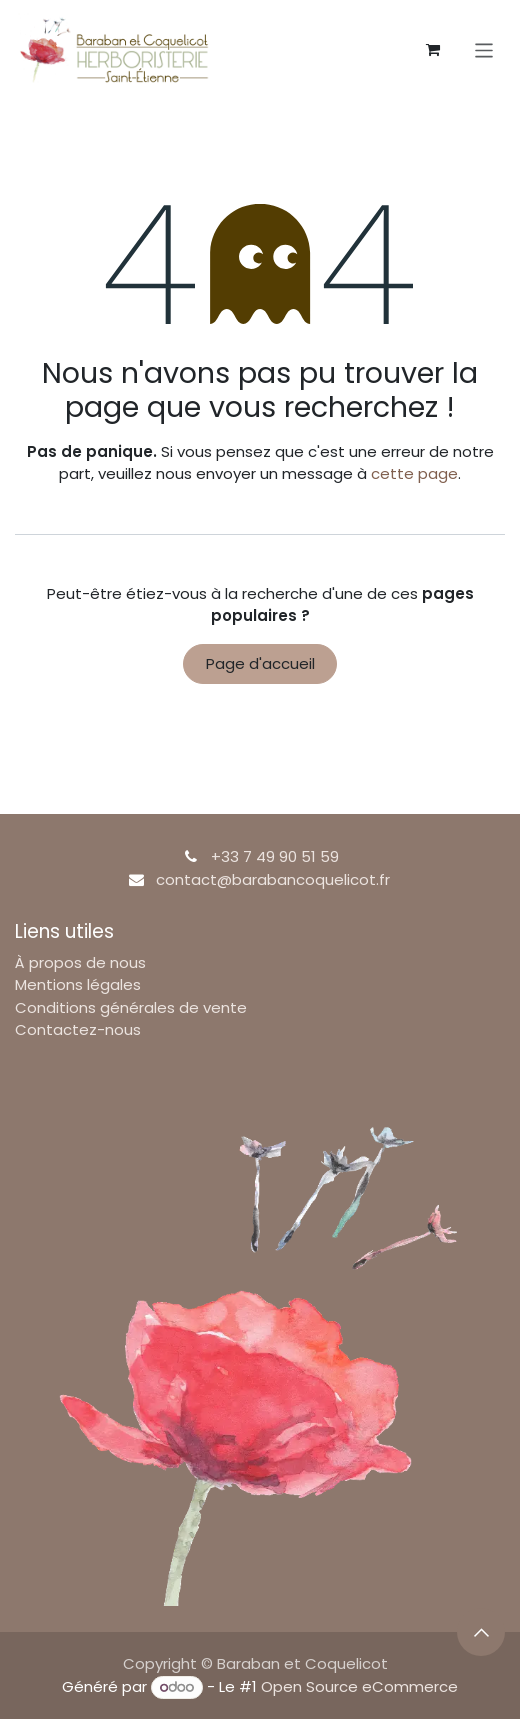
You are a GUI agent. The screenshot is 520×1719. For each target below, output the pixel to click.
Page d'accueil (260, 663)
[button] (481, 1632)
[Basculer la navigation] (484, 49)
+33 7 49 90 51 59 (275, 856)
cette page (414, 473)
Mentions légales (78, 984)
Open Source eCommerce (359, 1686)
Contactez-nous (78, 1029)
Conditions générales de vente (131, 1007)
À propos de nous (80, 962)
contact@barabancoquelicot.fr (273, 879)
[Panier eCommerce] (433, 50)
